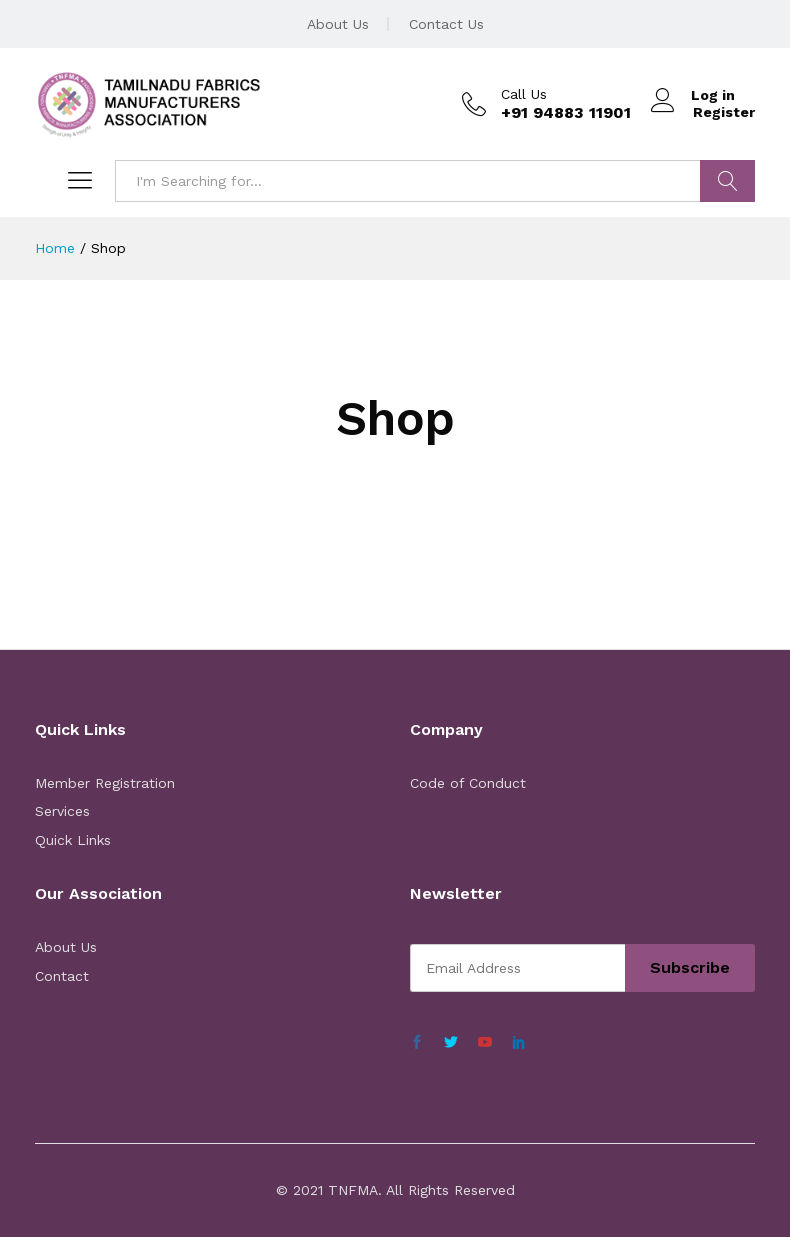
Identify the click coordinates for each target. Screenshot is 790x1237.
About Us (338, 24)
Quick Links (73, 840)
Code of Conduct (468, 783)
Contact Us (446, 24)
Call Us (524, 94)
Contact (62, 976)
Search (727, 181)
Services (62, 811)
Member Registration (105, 783)
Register (724, 112)
